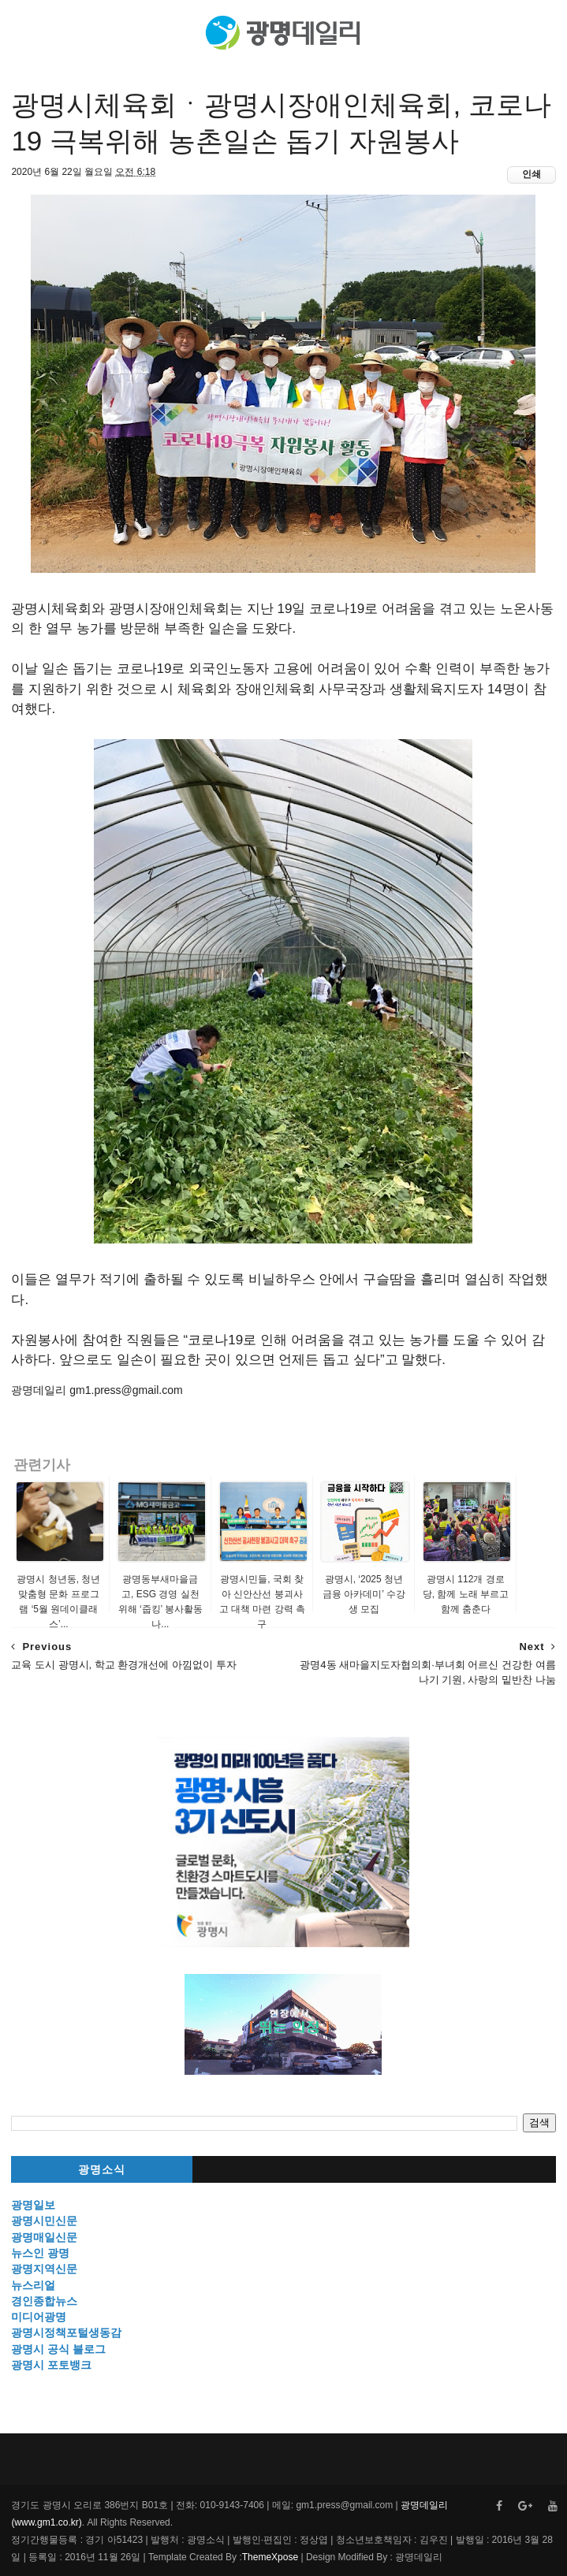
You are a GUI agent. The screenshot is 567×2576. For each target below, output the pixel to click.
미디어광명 (38, 2316)
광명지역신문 (44, 2268)
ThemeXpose (270, 2557)
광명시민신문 (44, 2220)
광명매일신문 (44, 2237)
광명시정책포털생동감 (66, 2332)
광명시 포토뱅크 (51, 2365)
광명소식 (101, 2169)
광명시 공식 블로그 (58, 2349)
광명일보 (33, 2205)
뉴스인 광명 (40, 2253)
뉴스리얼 (33, 2285)
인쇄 (531, 174)
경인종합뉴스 (44, 2301)
